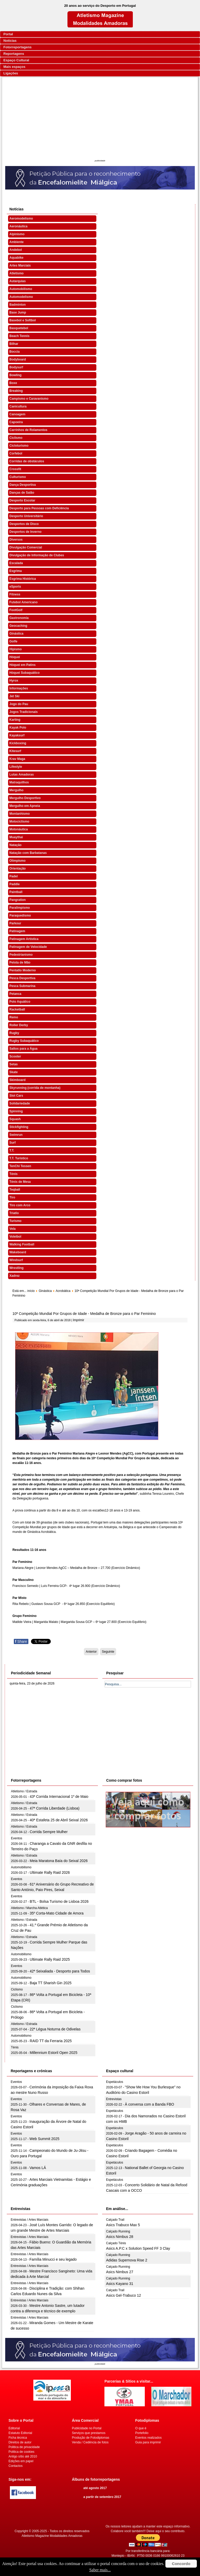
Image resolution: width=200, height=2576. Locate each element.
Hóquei (14, 657)
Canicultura (18, 406)
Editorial (14, 2428)
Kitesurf (15, 751)
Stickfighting (18, 1127)
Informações (18, 688)
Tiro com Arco (19, 1205)
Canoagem (17, 414)
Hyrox (13, 680)
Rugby (14, 1033)
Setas (13, 1064)
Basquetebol (18, 328)
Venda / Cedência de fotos (90, 2442)
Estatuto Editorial (20, 2433)
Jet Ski (14, 696)
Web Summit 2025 (44, 2139)
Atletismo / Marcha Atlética (29, 1908)
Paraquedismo (20, 915)
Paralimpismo (19, 907)
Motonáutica (18, 829)
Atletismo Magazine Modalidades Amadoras (52, 2536)
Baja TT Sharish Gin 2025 (51, 1983)
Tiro (12, 1197)
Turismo (15, 1221)
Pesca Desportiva (22, 978)
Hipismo (15, 649)
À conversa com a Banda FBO (149, 2104)
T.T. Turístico (18, 1158)
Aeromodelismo (21, 218)
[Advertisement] (100, 119)
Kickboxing (17, 743)
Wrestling (16, 1268)
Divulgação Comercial (25, 547)
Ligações (10, 73)
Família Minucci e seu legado (53, 2259)
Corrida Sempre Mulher (49, 1832)
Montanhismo (19, 814)
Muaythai (16, 837)
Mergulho (16, 790)
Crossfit (15, 469)
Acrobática (63, 1291)
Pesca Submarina (22, 986)
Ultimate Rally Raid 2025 (50, 1959)
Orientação (17, 868)
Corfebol (15, 453)
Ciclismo (15, 438)
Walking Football (21, 1244)
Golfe (13, 641)
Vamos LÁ (37, 2168)
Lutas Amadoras (21, 774)
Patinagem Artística (24, 939)
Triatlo (14, 1213)
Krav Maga (17, 759)
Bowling (15, 375)
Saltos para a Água (23, 1048)
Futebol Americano (23, 602)
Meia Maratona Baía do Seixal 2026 (59, 1861)
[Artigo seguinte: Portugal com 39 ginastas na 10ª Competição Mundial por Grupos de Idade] (108, 1651)
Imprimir (78, 1320)
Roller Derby (18, 1025)
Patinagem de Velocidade (28, 947)
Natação (15, 845)
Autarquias (17, 281)
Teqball (14, 1189)
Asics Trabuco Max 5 (123, 2225)
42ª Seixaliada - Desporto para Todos (60, 1971)
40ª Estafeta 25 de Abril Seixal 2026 (59, 1820)
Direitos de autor (20, 2442)
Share (21, 1641)
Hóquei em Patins (22, 665)
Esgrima (15, 571)
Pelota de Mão (19, 962)
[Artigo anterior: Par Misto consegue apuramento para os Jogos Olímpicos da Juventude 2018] (91, 1651)
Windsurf (16, 1260)
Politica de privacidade (24, 2447)
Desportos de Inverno (25, 532)
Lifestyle (15, 767)
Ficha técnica (18, 2437)
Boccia (14, 351)
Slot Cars (16, 1095)
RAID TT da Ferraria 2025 (51, 2041)
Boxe (13, 383)
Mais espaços (14, 67)
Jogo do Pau (18, 704)
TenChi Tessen (20, 1166)
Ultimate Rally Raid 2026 (50, 1872)
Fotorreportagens (17, 47)
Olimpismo (17, 860)
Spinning (16, 1111)
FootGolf (15, 610)
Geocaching (18, 626)
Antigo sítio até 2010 (23, 2456)
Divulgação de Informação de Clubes (36, 555)
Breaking (16, 391)
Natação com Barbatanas (28, 853)
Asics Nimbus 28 (119, 2237)
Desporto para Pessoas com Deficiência (39, 508)
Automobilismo (20, 289)
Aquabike (16, 257)
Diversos (16, 539)
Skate (13, 1072)
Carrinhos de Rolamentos (28, 430)
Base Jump (17, 312)
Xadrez (14, 1276)
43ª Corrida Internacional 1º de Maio (59, 1796)
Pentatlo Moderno (22, 970)
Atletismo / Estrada (24, 1791)
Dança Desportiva (22, 485)
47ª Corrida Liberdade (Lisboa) (54, 1808)
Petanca (15, 994)
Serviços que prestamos (88, 2433)
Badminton (17, 304)
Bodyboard (17, 359)
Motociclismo (19, 821)
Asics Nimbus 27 (119, 2272)
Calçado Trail (115, 2219)
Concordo (181, 2563)
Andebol (15, 250)
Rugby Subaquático (24, 1041)
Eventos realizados (148, 2437)
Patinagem (17, 931)
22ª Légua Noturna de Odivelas (55, 2029)
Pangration (17, 900)
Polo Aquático (19, 1001)
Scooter (15, 1056)
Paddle (14, 884)
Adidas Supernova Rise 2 (126, 2260)
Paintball (15, 892)
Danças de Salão (21, 492)
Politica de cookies (21, 2452)
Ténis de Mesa (20, 1182)
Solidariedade (19, 1103)
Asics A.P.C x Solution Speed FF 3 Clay (138, 2248)
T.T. (11, 1150)
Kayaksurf (16, 735)
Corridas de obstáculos (26, 461)
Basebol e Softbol (22, 320)
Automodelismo (21, 297)
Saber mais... (100, 2570)
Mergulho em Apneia (24, 806)
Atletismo (16, 273)
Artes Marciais (20, 265)
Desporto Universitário (26, 516)
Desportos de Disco (24, 524)
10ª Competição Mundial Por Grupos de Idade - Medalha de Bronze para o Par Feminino (84, 1313)
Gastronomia (19, 618)
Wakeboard (17, 1252)
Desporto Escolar (22, 500)
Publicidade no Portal (86, 2428)
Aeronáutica (18, 226)
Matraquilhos (19, 782)
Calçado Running (118, 2231)
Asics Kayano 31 (119, 2284)
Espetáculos (114, 2082)
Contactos (16, 2466)
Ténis (13, 1174)
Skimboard (17, 1080)
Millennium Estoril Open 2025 (53, 2053)
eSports (15, 586)
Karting (14, 720)
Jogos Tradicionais (23, 712)
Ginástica (16, 633)
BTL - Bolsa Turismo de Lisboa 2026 (59, 1901)
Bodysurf (16, 367)
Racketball (17, 1009)
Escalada (16, 563)
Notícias (10, 41)
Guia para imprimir (148, 2442)
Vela (12, 1229)
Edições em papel (21, 2461)
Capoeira (16, 422)
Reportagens (13, 54)
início (31, 1291)
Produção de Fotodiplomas (90, 2437)
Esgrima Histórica (22, 579)
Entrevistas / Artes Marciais (29, 2219)
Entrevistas (113, 2099)
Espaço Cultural (16, 60)
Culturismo (17, 477)
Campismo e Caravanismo (28, 398)
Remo (13, 1017)
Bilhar (13, 344)
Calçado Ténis (116, 2243)
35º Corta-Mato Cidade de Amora (57, 1913)
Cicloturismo (18, 445)
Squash (15, 1119)
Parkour (15, 923)
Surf (12, 1142)
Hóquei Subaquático (24, 673)
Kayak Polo (17, 727)
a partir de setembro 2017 (102, 2497)
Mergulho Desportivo (25, 798)
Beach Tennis (19, 336)
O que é (140, 2428)
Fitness (14, 594)
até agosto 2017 (95, 2488)
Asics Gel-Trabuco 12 (123, 2295)
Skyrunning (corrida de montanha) (34, 1088)
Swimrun (16, 1135)
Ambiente (16, 242)
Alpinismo (16, 234)
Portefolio (141, 2433)
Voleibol (15, 1236)
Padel (13, 876)
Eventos (16, 1838)
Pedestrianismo (21, 954)
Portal (8, 34)
